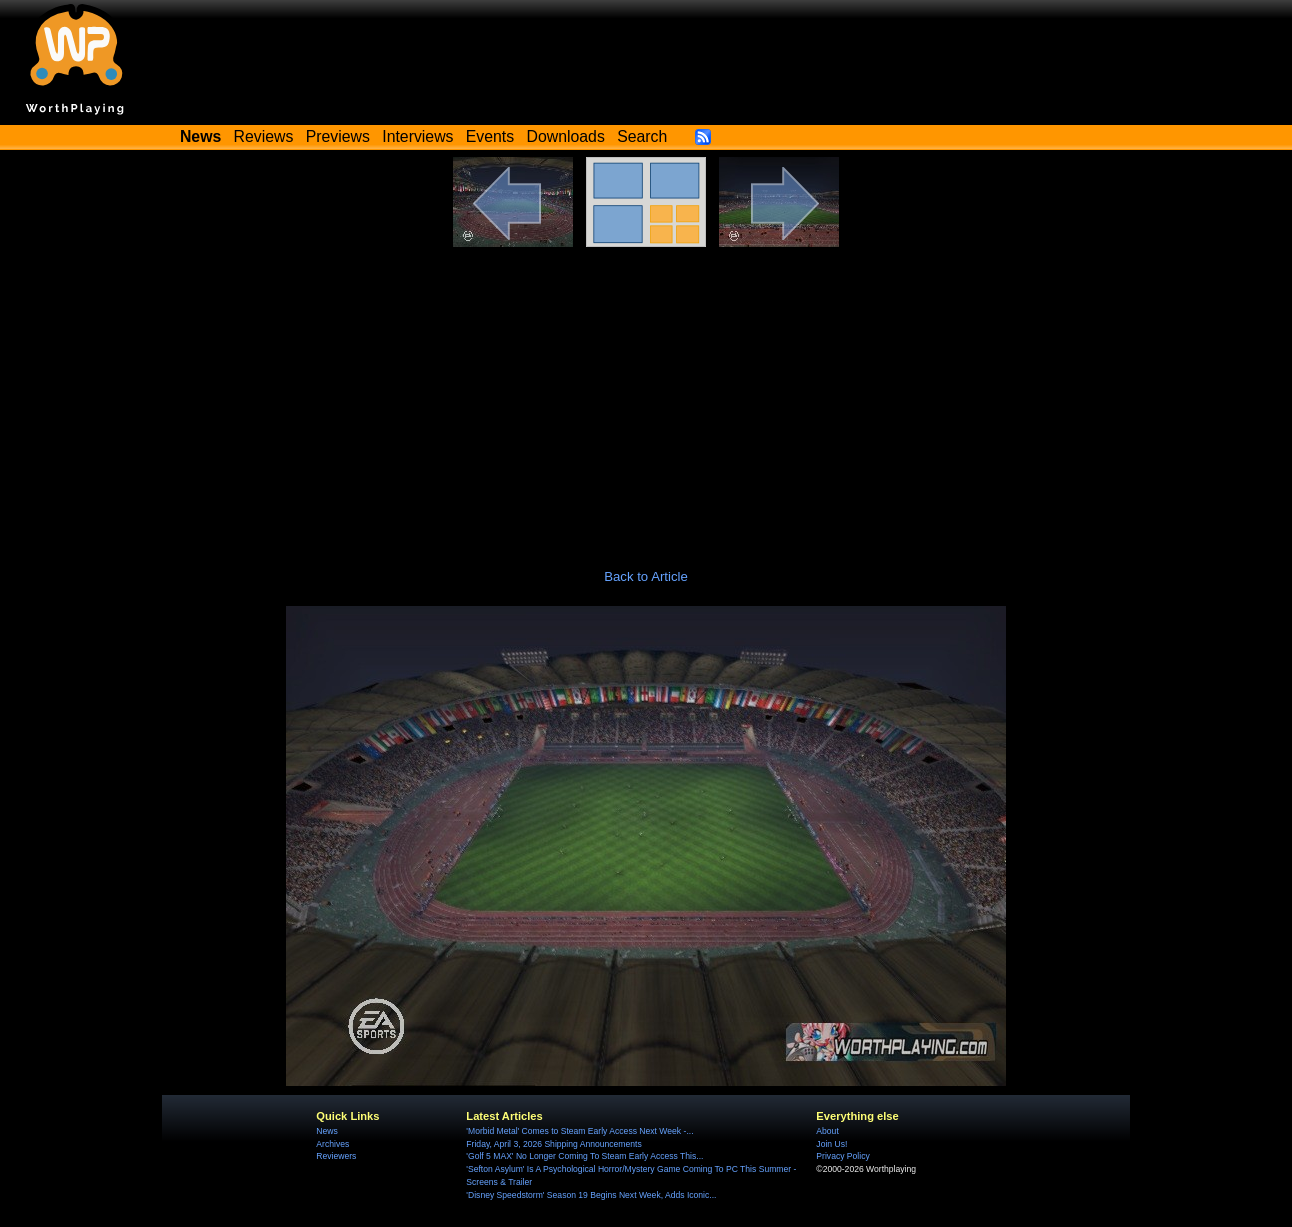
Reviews (264, 136)
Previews (338, 136)
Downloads (566, 136)
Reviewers (336, 1156)
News (326, 1131)
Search (642, 136)
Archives (332, 1144)
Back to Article (646, 576)
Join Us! (831, 1144)
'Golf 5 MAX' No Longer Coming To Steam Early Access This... (584, 1156)
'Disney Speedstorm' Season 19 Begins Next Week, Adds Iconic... (591, 1195)
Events (490, 136)
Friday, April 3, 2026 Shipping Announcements (553, 1144)
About (827, 1131)
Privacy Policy (842, 1156)
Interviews (417, 136)
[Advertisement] (646, 397)
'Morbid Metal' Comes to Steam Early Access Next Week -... (579, 1131)
